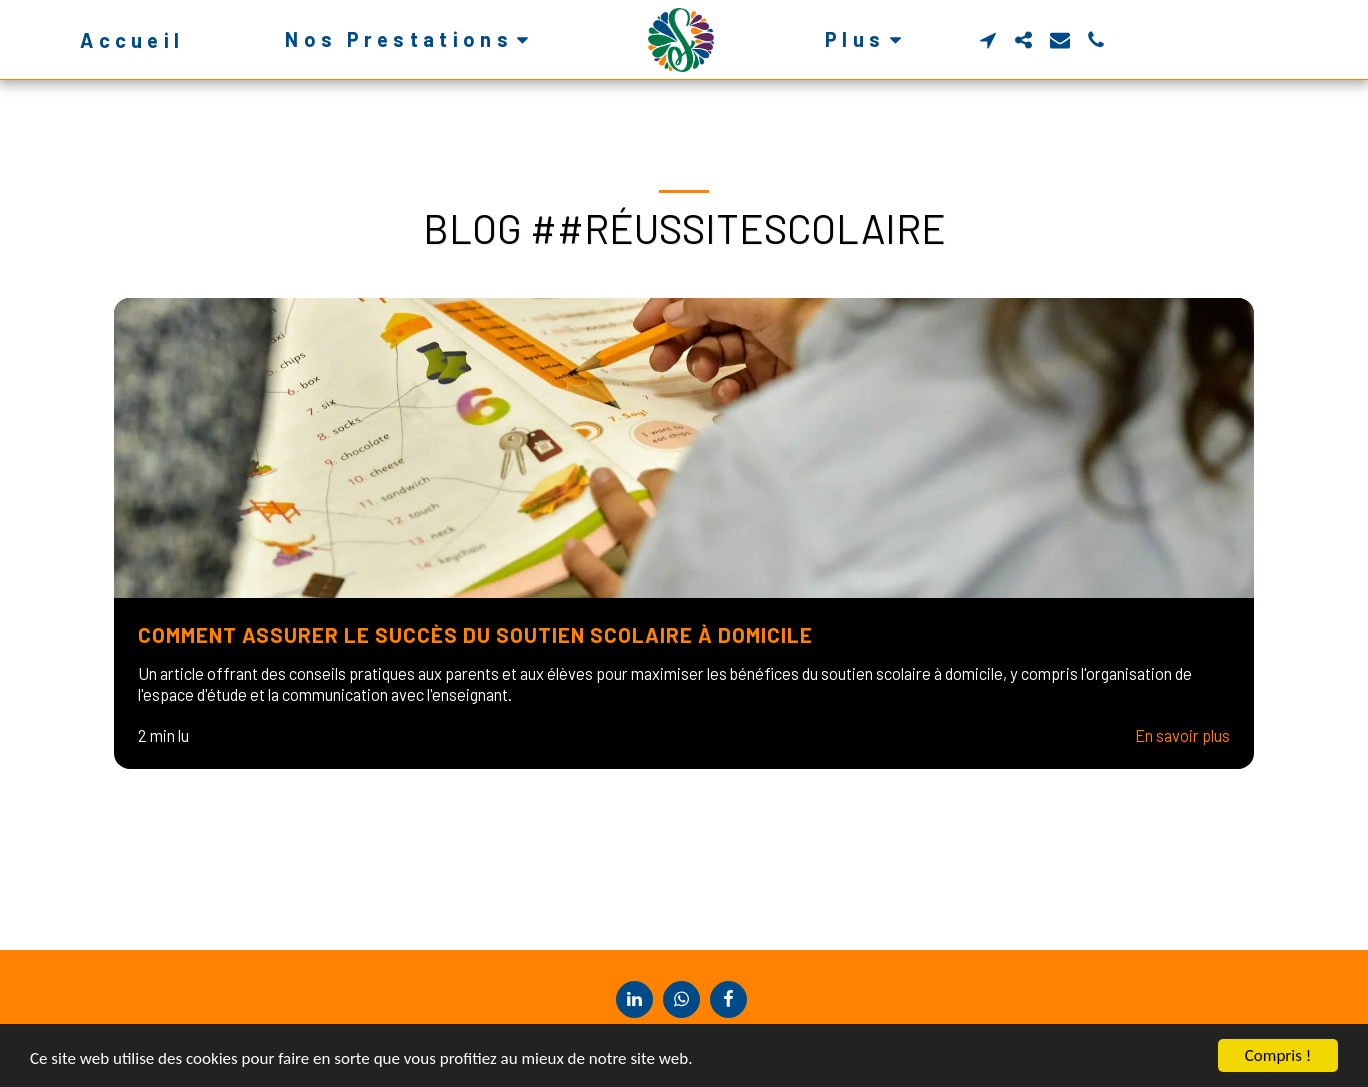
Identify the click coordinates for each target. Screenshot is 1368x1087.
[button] (411, 39)
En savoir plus (1182, 735)
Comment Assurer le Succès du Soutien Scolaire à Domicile (475, 634)
